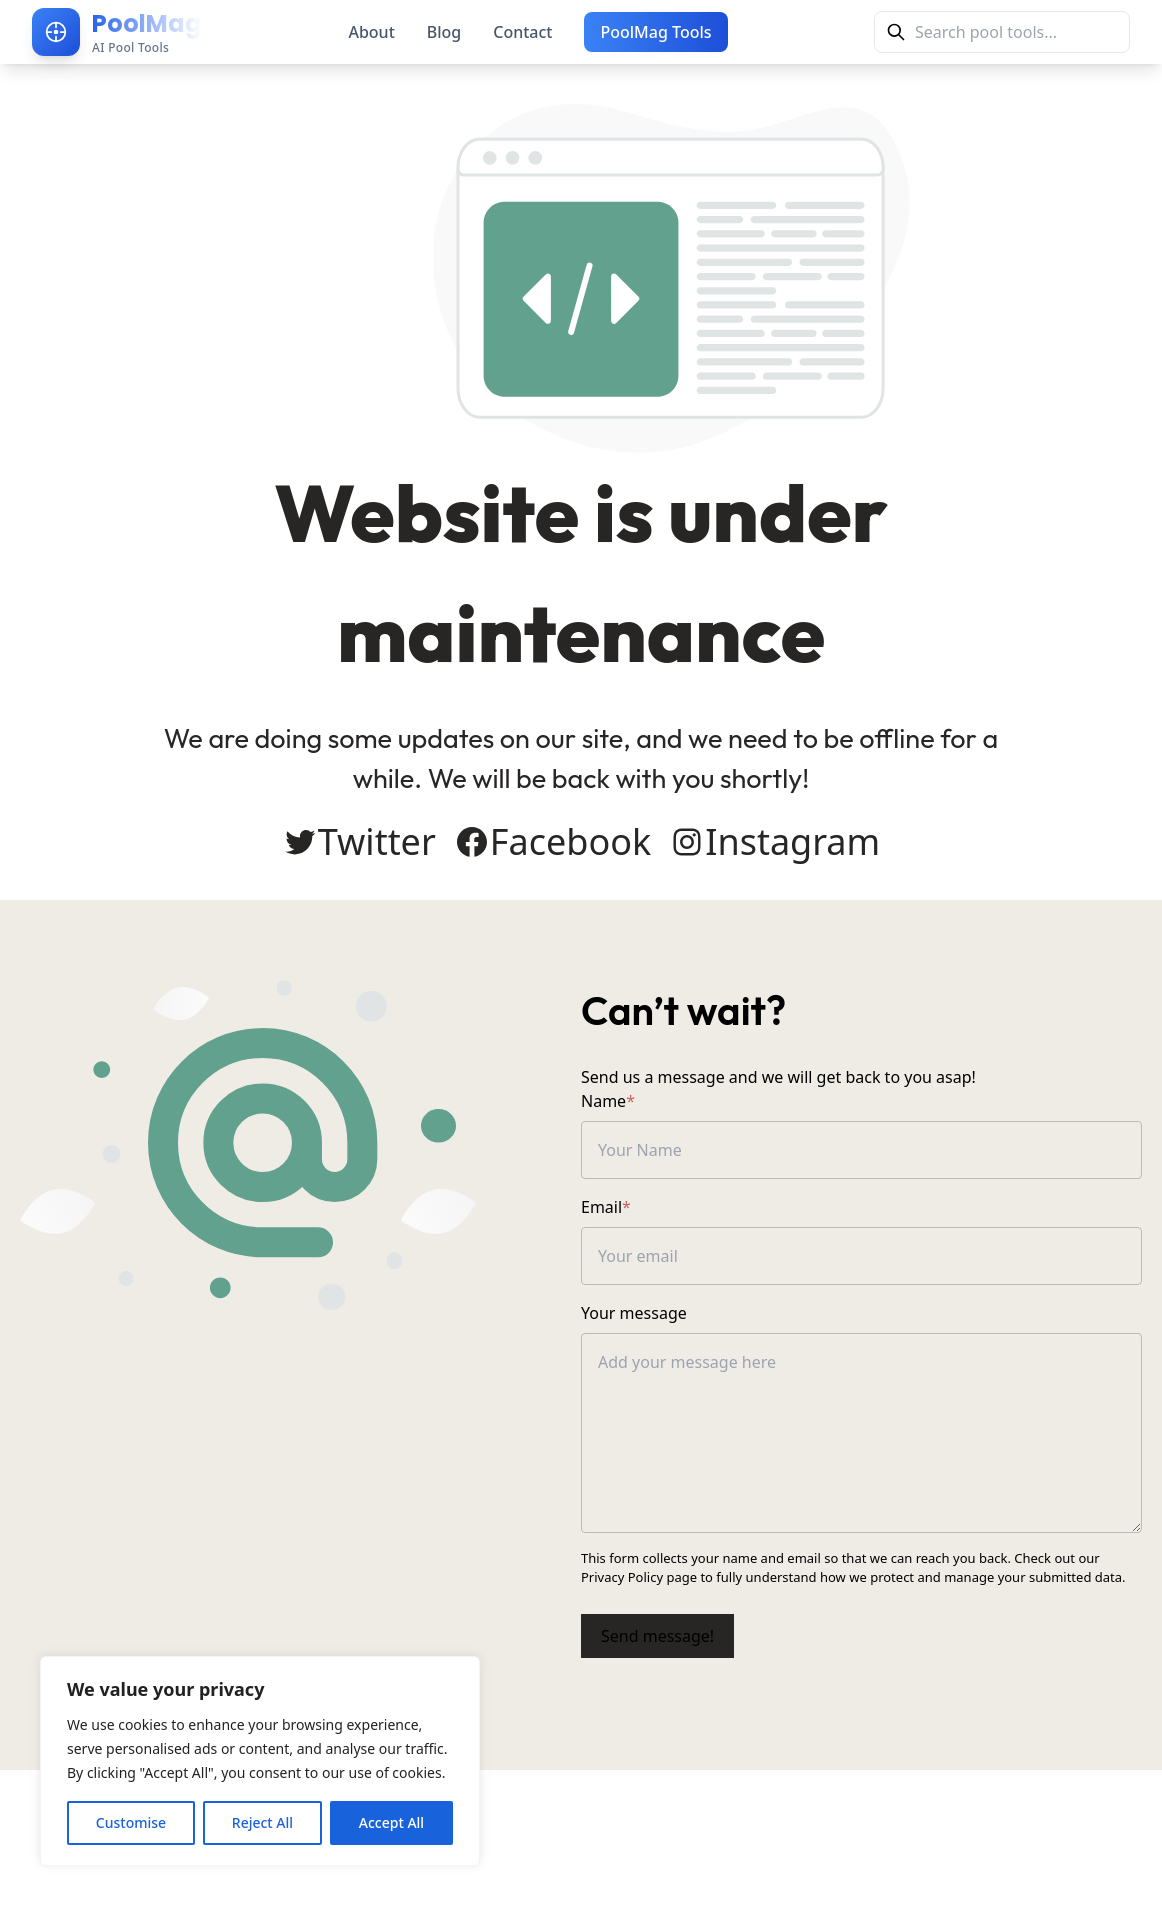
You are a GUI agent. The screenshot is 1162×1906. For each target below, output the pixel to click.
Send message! (657, 1636)
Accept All (391, 1822)
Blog (444, 32)
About (371, 32)
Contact (522, 32)
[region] (260, 1761)
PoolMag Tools (655, 32)
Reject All (262, 1822)
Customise (131, 1822)
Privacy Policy (622, 1577)
